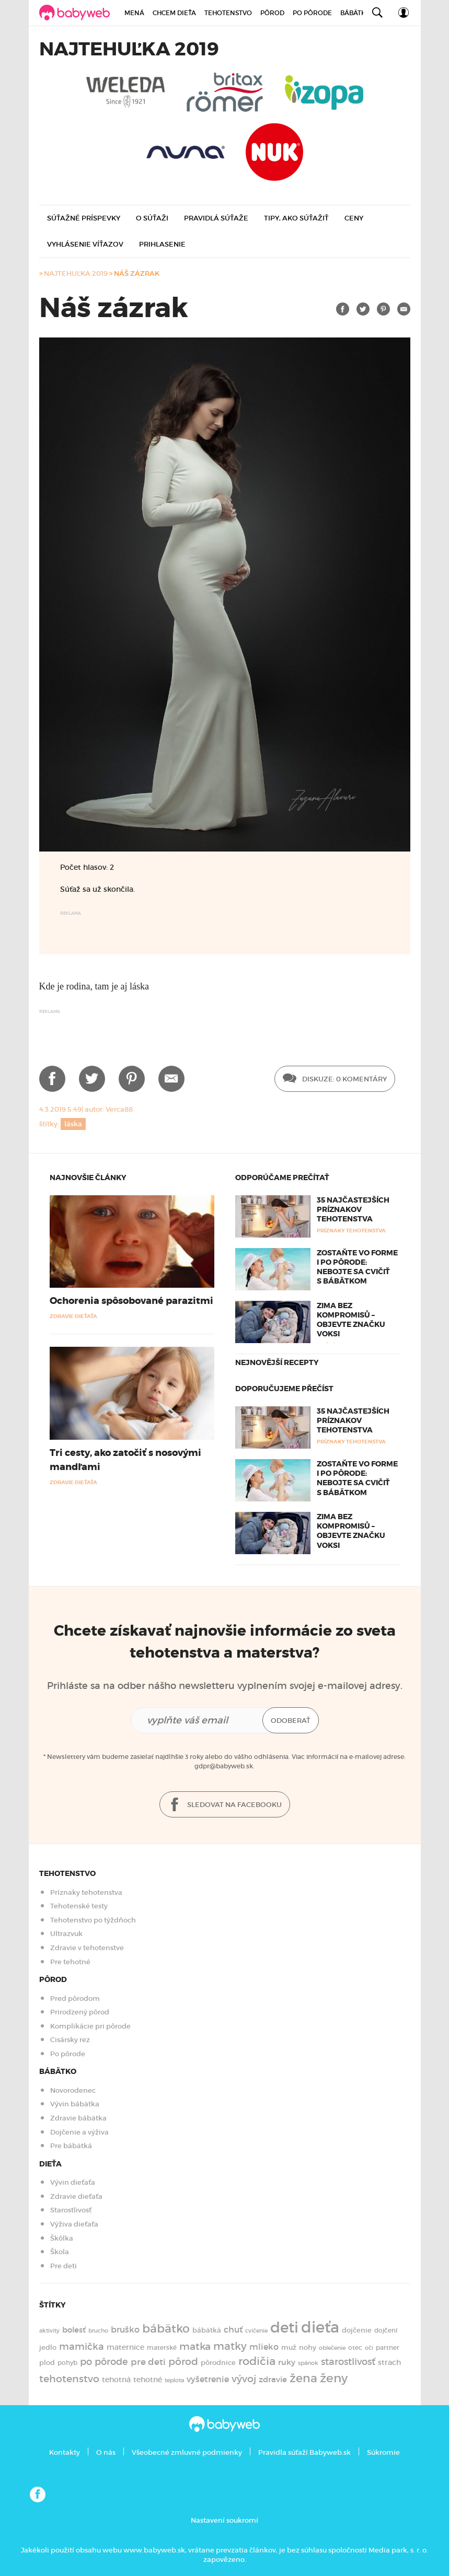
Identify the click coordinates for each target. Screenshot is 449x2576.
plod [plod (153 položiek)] (47, 2363)
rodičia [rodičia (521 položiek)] (256, 2361)
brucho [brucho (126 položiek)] (98, 2330)
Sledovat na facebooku (225, 1805)
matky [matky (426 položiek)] (230, 2346)
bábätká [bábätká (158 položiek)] (206, 2330)
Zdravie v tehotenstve (87, 1947)
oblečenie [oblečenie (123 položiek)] (332, 2347)
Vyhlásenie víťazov (85, 244)
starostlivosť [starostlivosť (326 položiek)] (348, 2362)
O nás (106, 2452)
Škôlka (61, 2238)
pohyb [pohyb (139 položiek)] (67, 2363)
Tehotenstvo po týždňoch (93, 1920)
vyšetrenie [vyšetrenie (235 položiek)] (208, 2379)
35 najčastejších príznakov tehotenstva (353, 1209)
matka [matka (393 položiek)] (195, 2346)
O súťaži (152, 218)
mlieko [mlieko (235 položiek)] (264, 2347)
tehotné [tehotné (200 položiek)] (147, 2379)
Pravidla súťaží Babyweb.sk (304, 2452)
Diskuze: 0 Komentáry (335, 1079)
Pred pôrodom (75, 1998)
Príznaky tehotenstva (86, 1892)
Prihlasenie (162, 244)
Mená (134, 13)
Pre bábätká (71, 2145)
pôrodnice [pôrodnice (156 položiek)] (218, 2363)
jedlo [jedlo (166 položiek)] (47, 2347)
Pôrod (272, 13)
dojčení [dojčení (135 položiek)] (385, 2330)
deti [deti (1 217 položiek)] (284, 2327)
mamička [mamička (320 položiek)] (81, 2346)
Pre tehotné (70, 1961)
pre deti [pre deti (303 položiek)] (148, 2362)
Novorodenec (73, 2090)
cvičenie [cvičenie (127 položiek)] (256, 2330)
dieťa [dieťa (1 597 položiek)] (320, 2327)
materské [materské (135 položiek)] (162, 2347)
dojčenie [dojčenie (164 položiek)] (357, 2330)
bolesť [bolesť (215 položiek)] (74, 2330)
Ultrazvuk (66, 1933)
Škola (59, 2251)
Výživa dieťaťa (74, 2224)
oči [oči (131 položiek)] (369, 2347)
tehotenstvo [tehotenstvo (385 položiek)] (69, 2378)
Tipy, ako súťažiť (296, 218)
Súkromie (383, 2452)
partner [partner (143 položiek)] (387, 2347)
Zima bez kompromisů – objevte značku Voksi (351, 1320)
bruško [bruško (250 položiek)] (125, 2329)
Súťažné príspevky (83, 218)
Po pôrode (312, 13)
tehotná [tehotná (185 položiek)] (116, 2379)
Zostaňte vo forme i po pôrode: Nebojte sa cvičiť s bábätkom (357, 1267)
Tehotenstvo (228, 13)
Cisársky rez (70, 2039)
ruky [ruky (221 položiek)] (286, 2362)
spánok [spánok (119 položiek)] (308, 2363)
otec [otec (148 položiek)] (355, 2347)
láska (73, 1124)
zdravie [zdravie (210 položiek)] (273, 2379)
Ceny (353, 218)
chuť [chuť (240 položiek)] (233, 2330)
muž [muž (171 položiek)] (288, 2347)
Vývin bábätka (74, 2104)
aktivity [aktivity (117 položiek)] (49, 2330)
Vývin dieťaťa (72, 2182)
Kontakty (64, 2452)
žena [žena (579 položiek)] (303, 2378)
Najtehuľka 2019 (76, 273)
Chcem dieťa (174, 13)
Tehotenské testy (79, 1906)
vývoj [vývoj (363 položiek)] (244, 2379)
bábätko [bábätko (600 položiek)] (166, 2328)
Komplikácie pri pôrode (90, 2026)
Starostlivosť (70, 2210)
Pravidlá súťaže (216, 218)
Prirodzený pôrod (79, 2012)
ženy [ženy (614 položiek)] (334, 2378)
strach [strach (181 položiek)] (389, 2362)
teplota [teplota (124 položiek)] (174, 2380)
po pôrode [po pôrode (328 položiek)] (104, 2362)
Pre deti (63, 2266)
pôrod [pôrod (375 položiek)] (183, 2361)
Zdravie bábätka (78, 2118)
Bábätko (355, 13)
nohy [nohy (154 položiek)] (307, 2347)
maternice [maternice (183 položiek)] (125, 2347)
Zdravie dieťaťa (76, 2196)
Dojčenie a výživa (79, 2132)
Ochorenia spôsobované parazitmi (131, 1301)
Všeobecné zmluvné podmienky (187, 2452)
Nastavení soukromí (224, 2520)
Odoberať (290, 1720)
